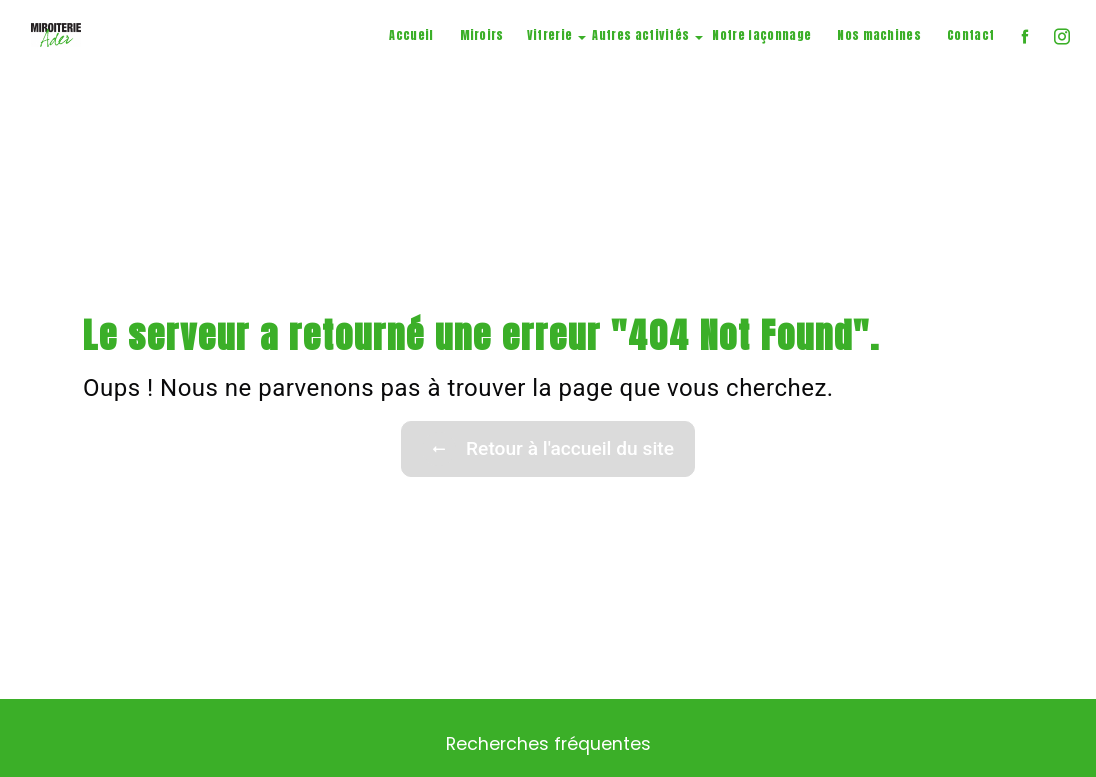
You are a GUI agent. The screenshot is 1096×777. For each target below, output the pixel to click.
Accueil (411, 35)
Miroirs (482, 35)
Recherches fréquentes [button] (548, 744)
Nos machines (879, 35)
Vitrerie (550, 35)
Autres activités (640, 35)
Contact (970, 35)
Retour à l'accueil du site (548, 449)
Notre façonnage (761, 35)
